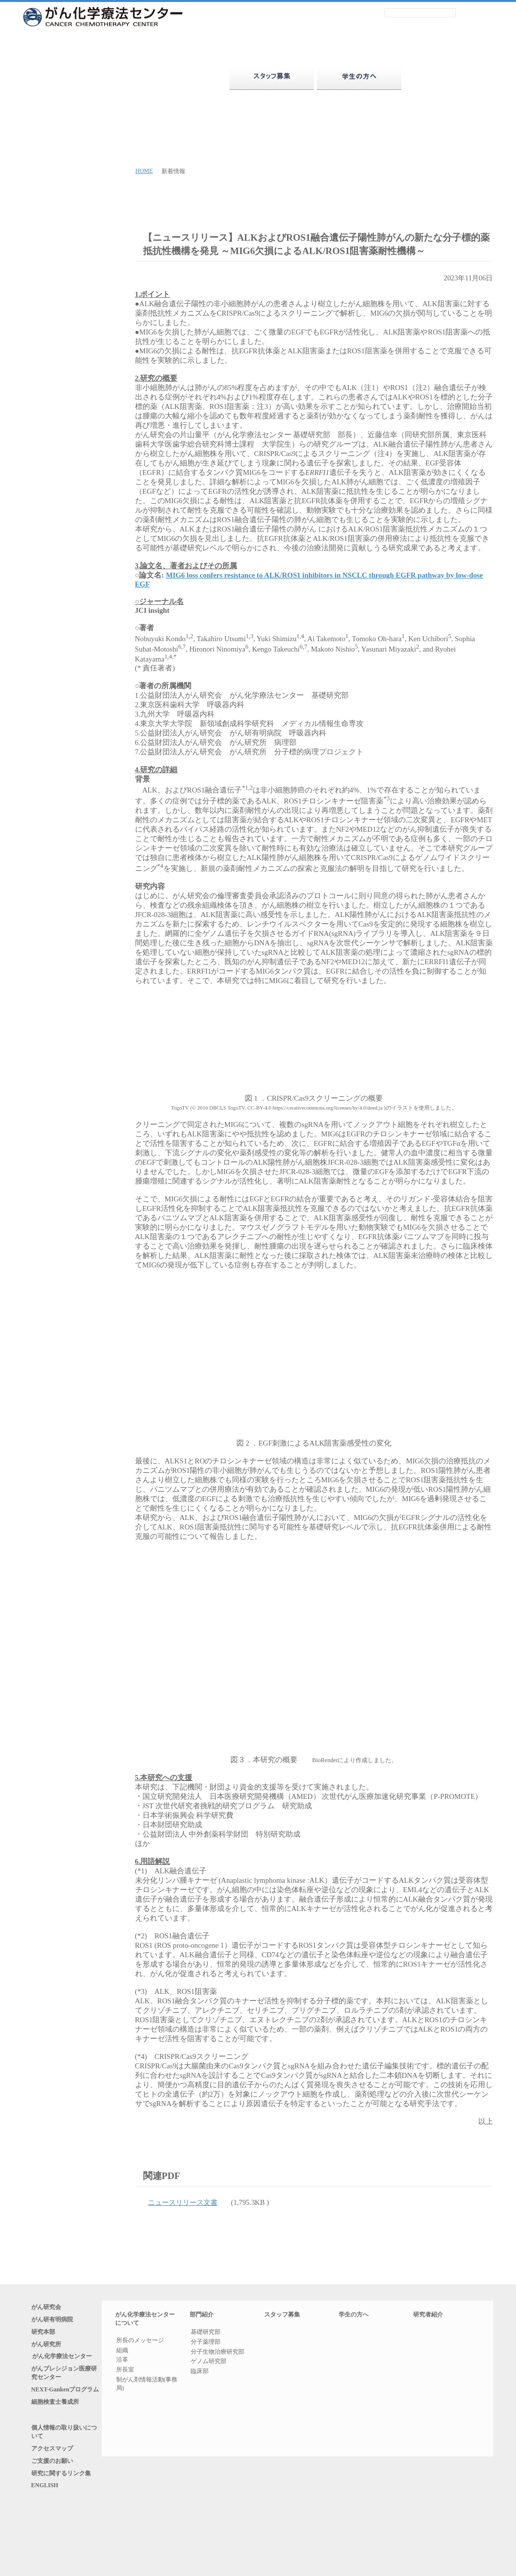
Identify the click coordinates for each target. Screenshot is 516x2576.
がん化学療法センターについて (97, 78)
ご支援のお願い (57, 2494)
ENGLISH (44, 2523)
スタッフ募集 (282, 2316)
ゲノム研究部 (208, 2363)
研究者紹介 (446, 78)
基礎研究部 (206, 2333)
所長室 (125, 2371)
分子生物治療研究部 (217, 2353)
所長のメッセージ (140, 2341)
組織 (122, 2351)
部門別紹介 (434, 2336)
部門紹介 (184, 78)
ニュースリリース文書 (188, 2204)
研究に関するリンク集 (66, 2509)
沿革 (122, 2361)
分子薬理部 (206, 2343)
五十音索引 (434, 2348)
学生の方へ (359, 2316)
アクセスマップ (57, 2479)
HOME (144, 170)
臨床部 (200, 2372)
